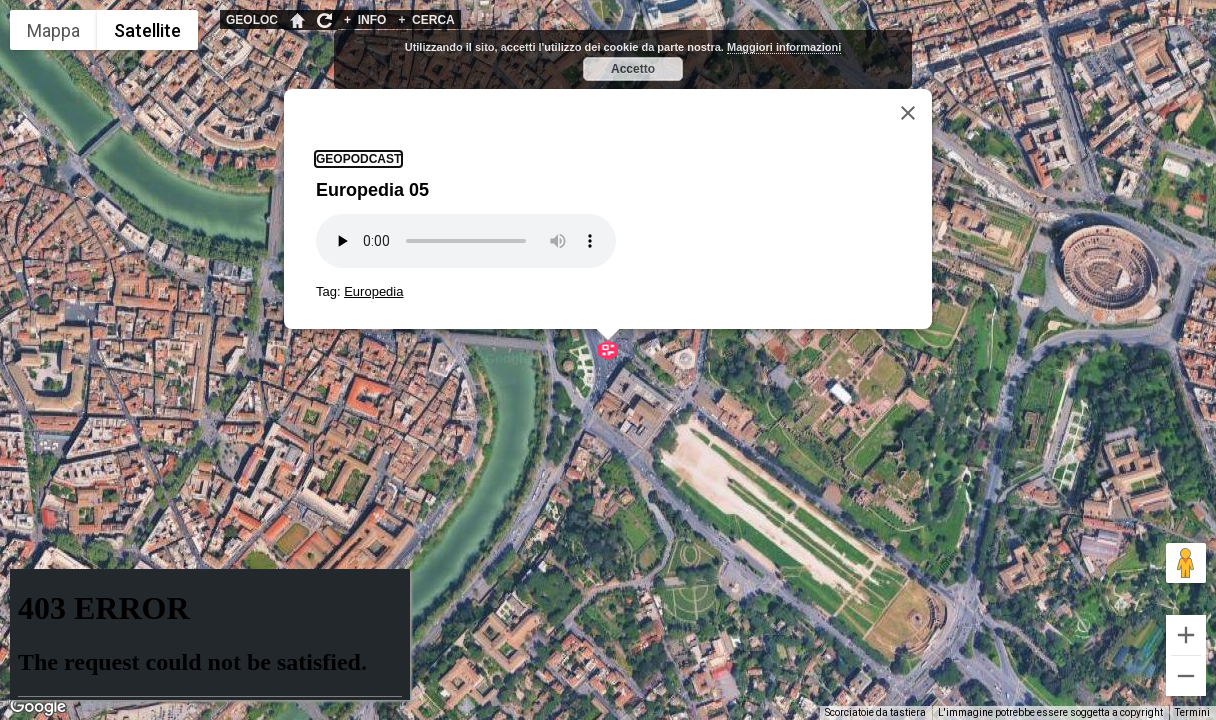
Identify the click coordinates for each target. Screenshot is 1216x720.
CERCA (426, 20)
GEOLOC (252, 20)
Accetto (633, 69)
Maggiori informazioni (784, 47)
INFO (365, 20)
